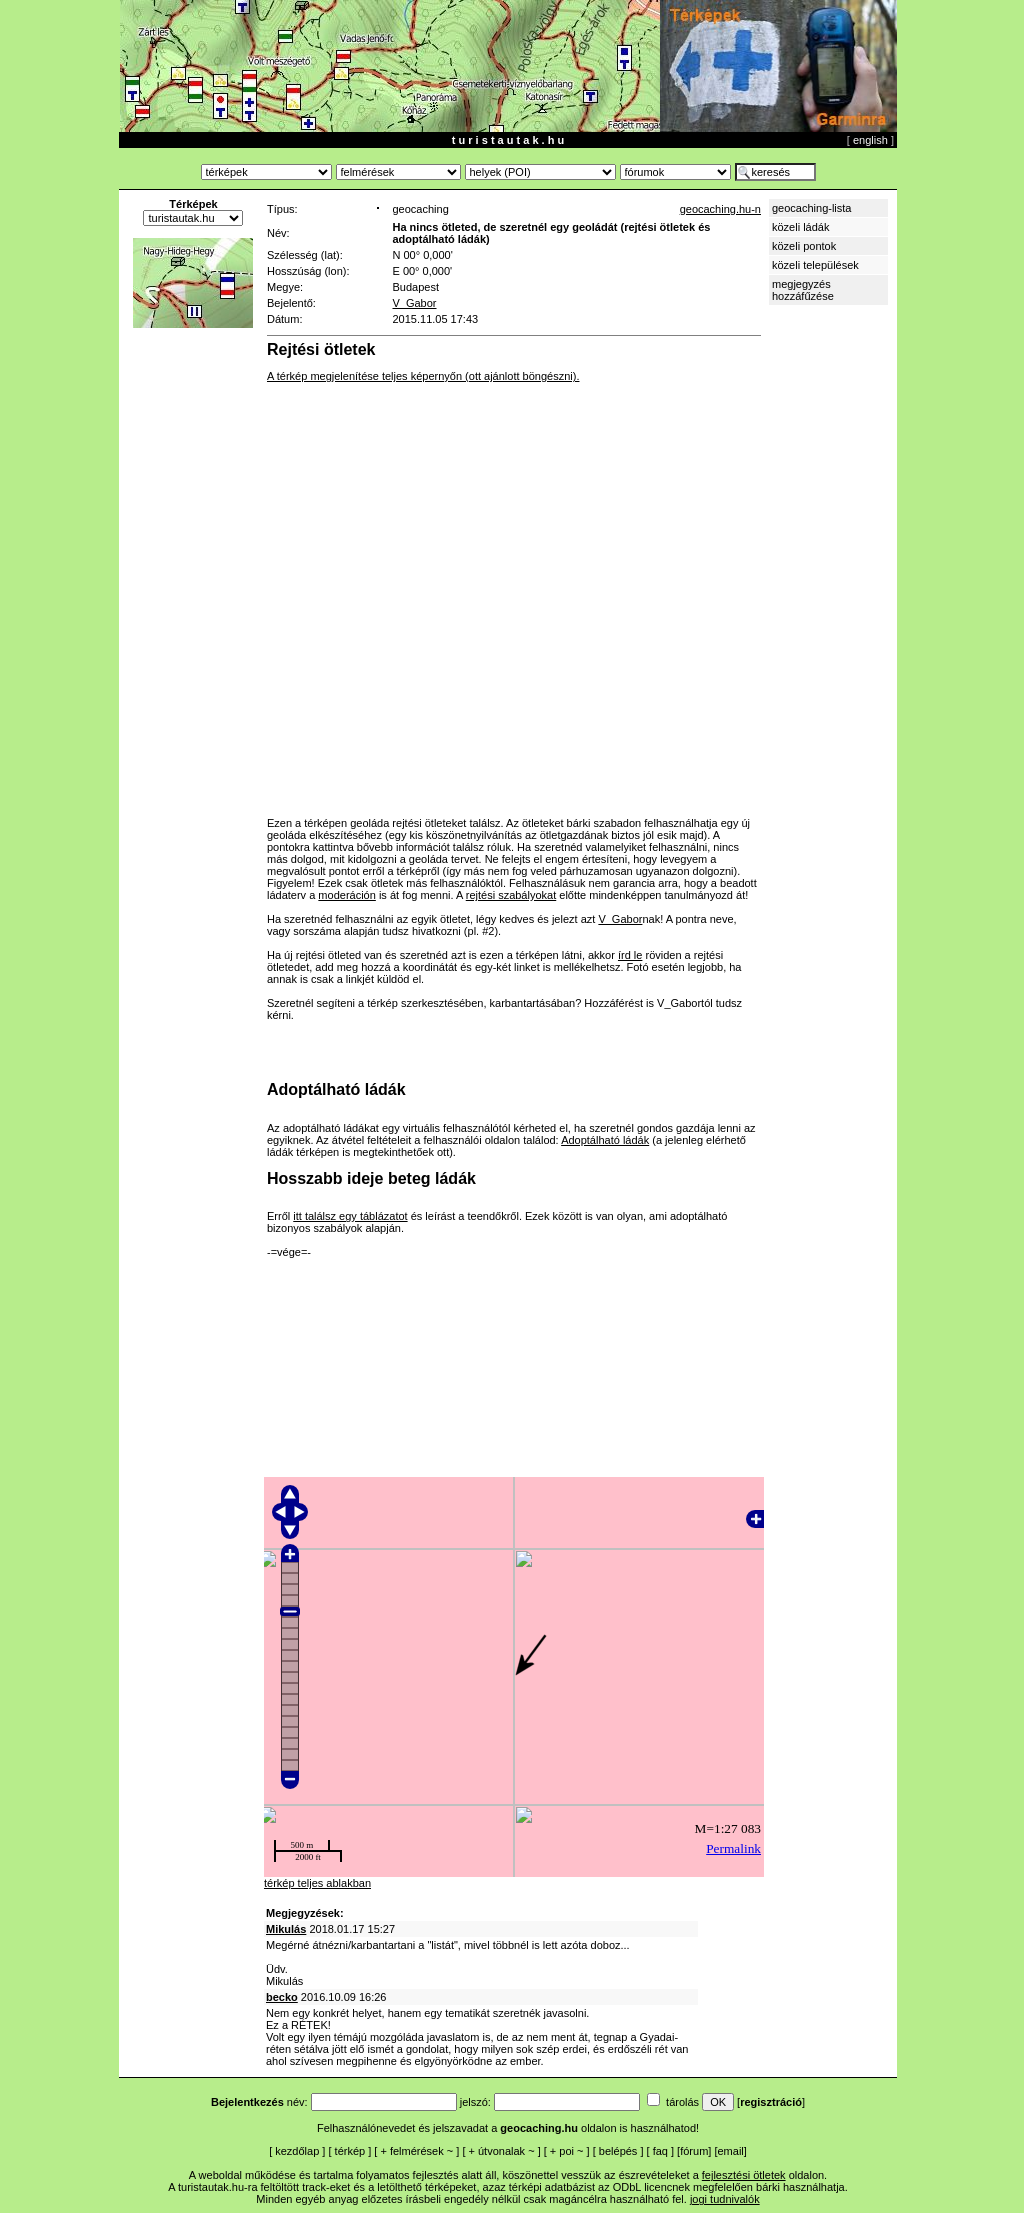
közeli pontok (804, 246)
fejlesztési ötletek (744, 2175)
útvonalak (501, 2151)
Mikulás (286, 1929)
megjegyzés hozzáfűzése (803, 290)
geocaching (420, 209)
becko (282, 1997)
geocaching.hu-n (720, 209)
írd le (630, 955)
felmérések (417, 2151)
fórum (694, 2151)
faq (660, 2151)
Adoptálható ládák (605, 1140)
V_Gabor (414, 303)
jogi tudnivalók (725, 2199)
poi (566, 2151)
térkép (350, 2151)
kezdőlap (297, 2151)
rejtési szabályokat (511, 895)
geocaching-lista (812, 208)
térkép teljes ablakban (317, 1883)
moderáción (346, 895)
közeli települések (815, 265)
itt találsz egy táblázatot (350, 1216)
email (731, 2151)
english (870, 140)
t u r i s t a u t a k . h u (508, 140)
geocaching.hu (539, 2128)
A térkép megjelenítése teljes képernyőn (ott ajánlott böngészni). (423, 376)
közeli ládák (800, 227)
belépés (618, 2151)
